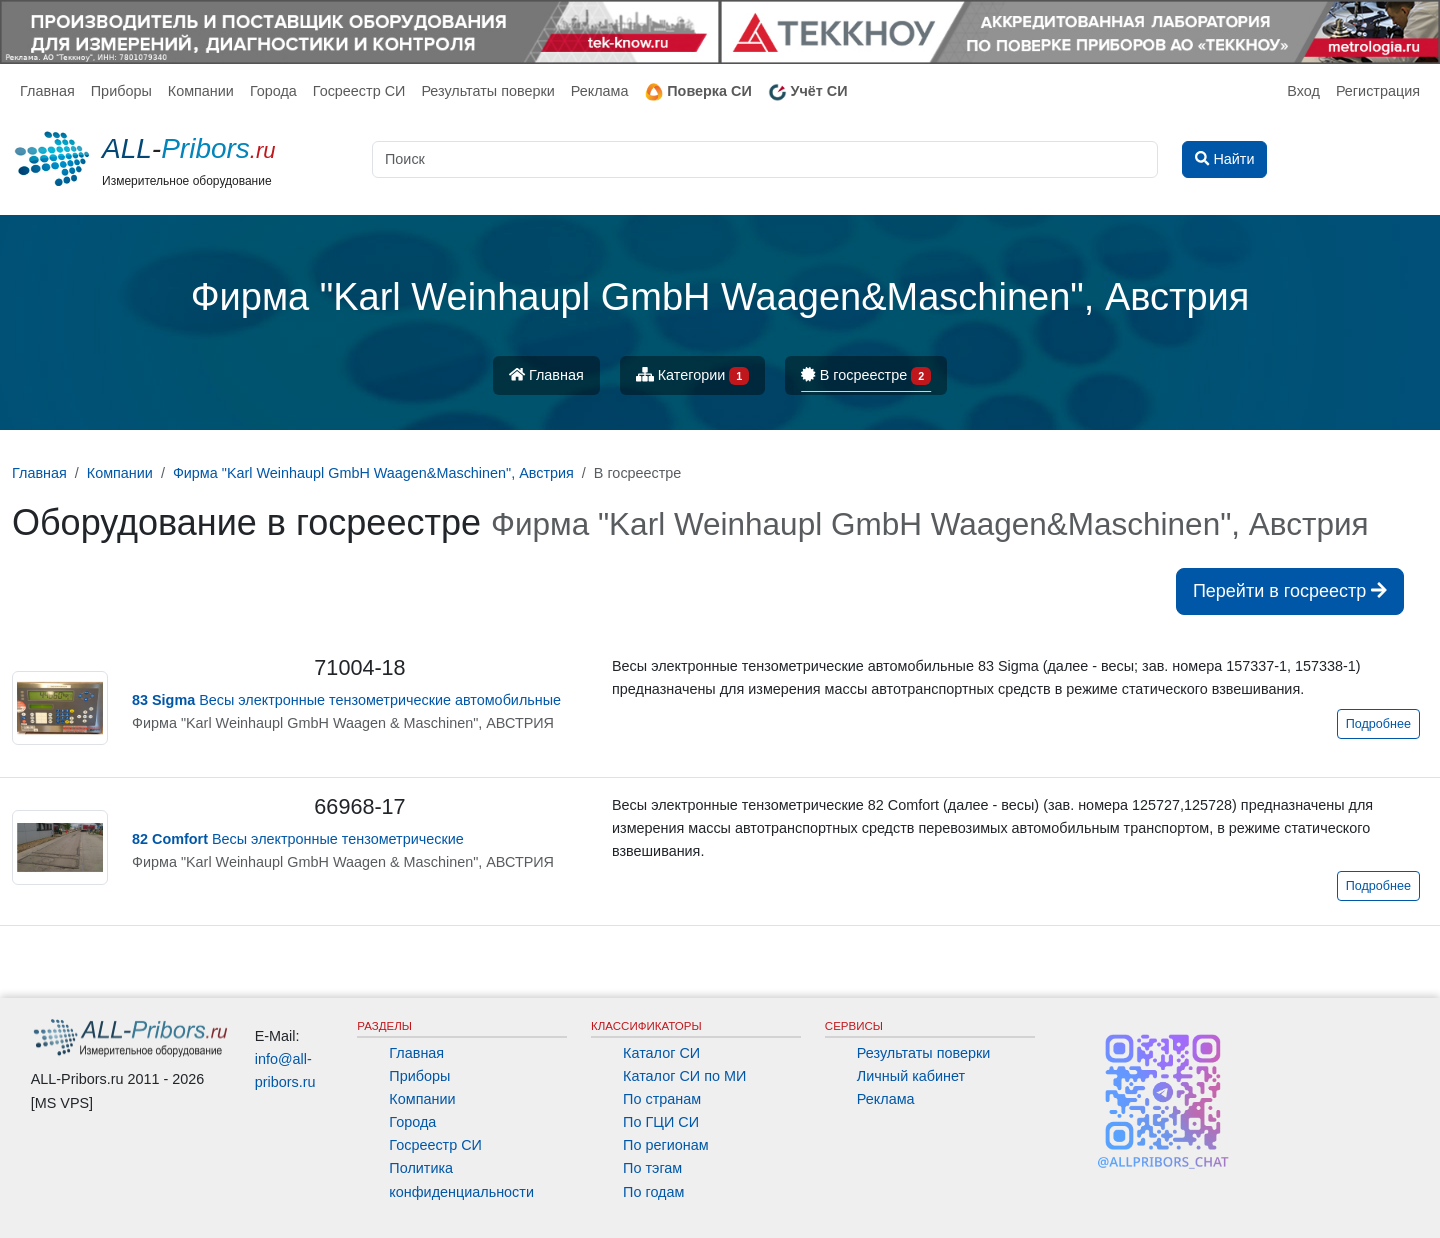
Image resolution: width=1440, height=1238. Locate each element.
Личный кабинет (911, 1076)
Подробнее (1378, 724)
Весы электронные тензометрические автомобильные (346, 700)
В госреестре (866, 376)
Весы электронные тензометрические (298, 839)
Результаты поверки (487, 91)
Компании (201, 91)
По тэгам (652, 1168)
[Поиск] (765, 159)
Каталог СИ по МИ (684, 1076)
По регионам (666, 1145)
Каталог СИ (661, 1053)
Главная (47, 91)
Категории (693, 376)
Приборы (121, 91)
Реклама (600, 91)
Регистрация (1378, 91)
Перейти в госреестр (1290, 591)
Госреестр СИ (359, 91)
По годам (653, 1192)
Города (273, 91)
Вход (1303, 91)
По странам (662, 1099)
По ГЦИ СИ (661, 1122)
